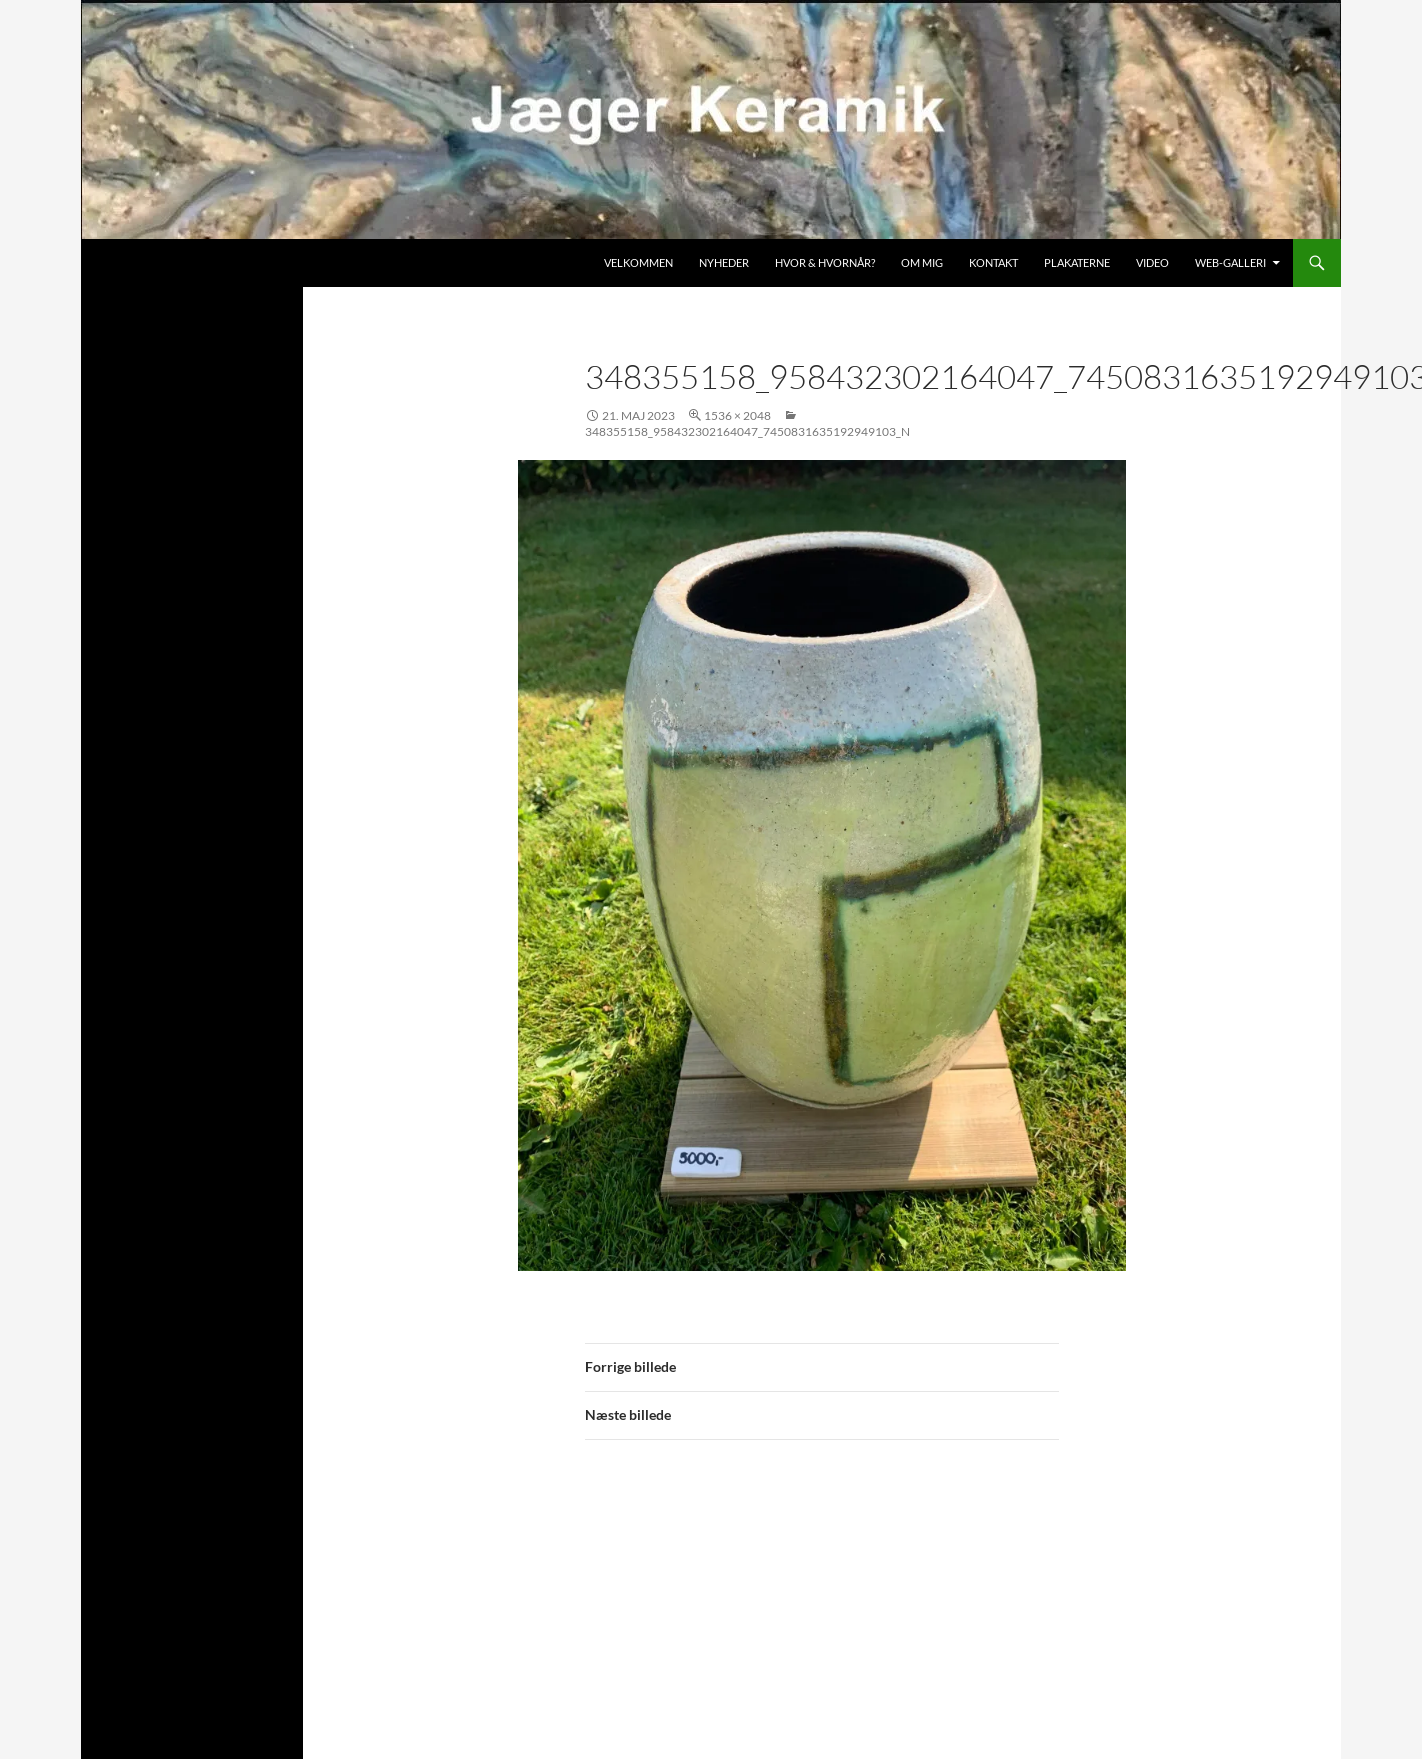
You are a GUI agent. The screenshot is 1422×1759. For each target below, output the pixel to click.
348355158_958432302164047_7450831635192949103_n (747, 431)
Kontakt (993, 262)
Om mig (922, 262)
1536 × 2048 (737, 415)
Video (1152, 262)
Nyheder (724, 262)
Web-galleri (1230, 262)
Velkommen (638, 262)
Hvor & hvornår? (825, 262)
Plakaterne (1077, 262)
